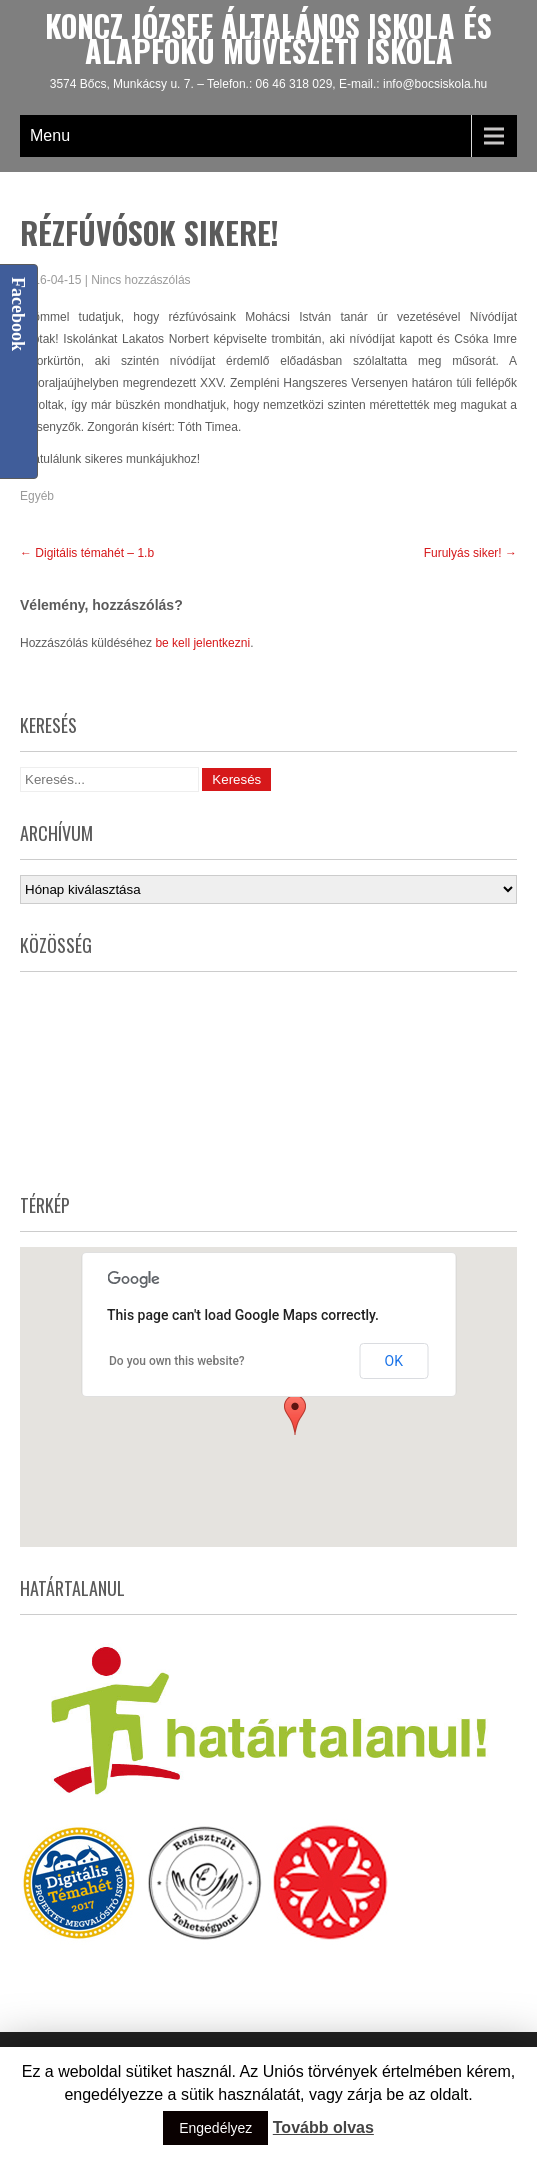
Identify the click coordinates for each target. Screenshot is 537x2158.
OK (394, 1361)
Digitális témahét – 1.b (87, 553)
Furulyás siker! (470, 553)
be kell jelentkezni (202, 643)
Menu (50, 135)
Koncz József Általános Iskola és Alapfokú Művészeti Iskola (268, 38)
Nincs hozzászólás (140, 280)
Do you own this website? (177, 1361)
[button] (295, 1415)
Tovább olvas (323, 2127)
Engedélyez (215, 2128)
